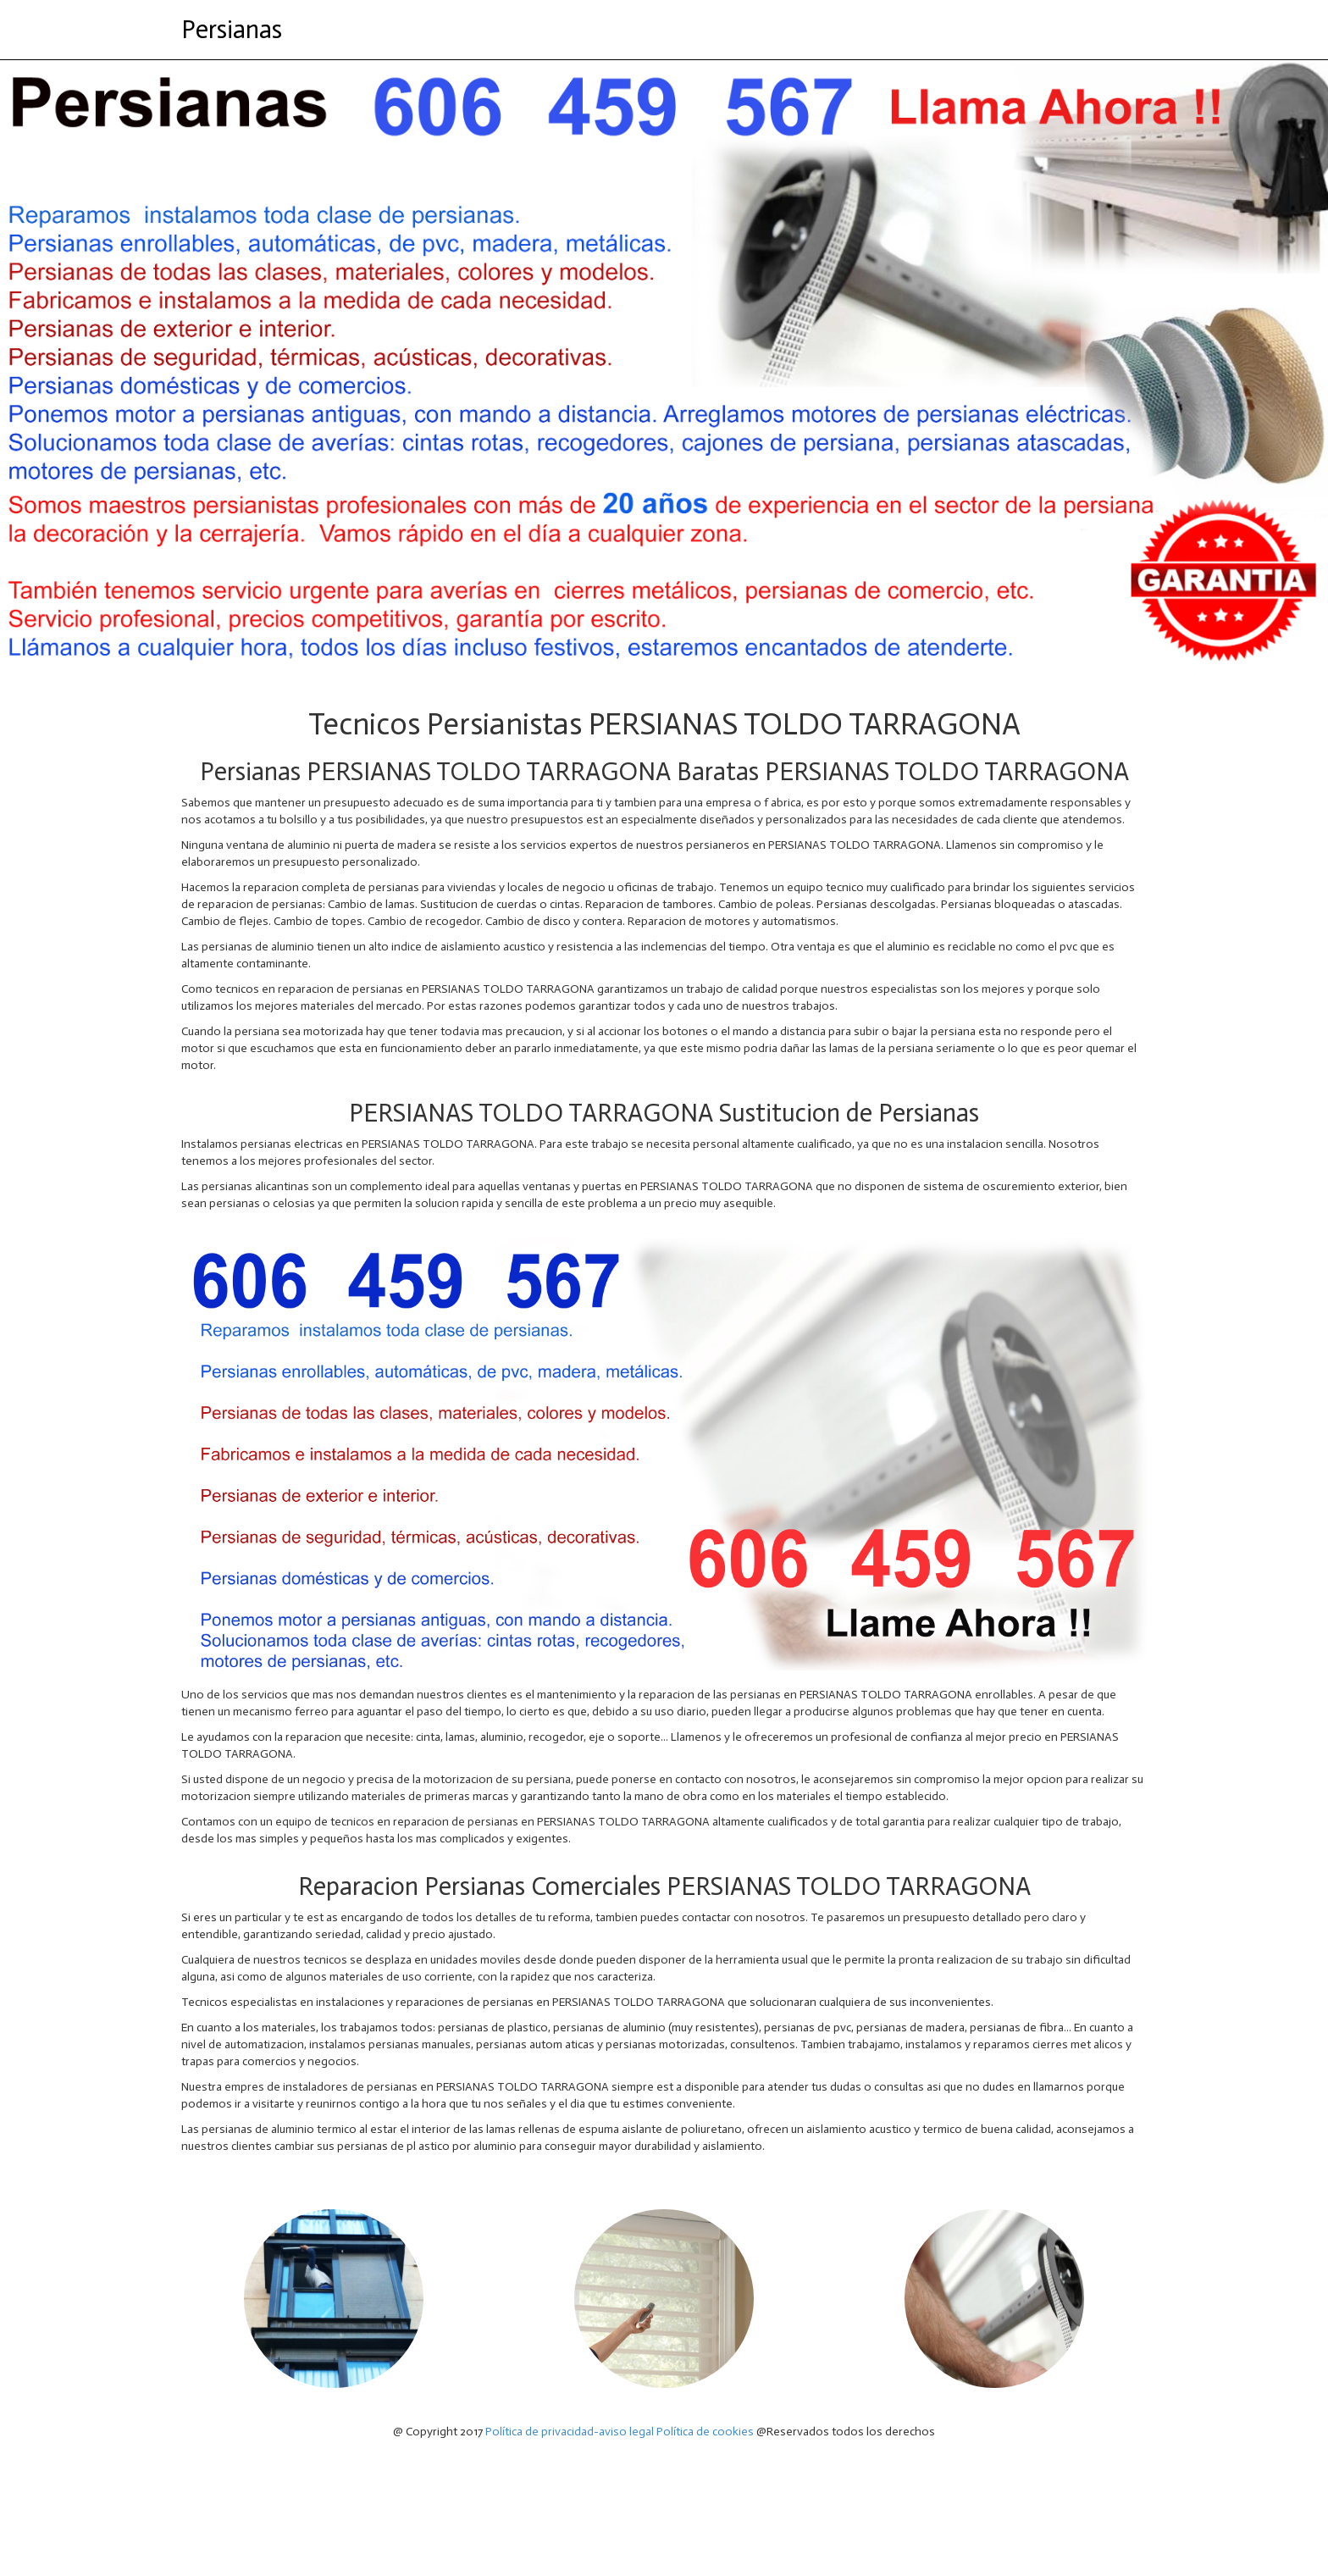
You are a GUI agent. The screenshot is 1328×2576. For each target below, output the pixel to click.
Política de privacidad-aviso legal (569, 2431)
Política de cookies (705, 2431)
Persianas (231, 29)
